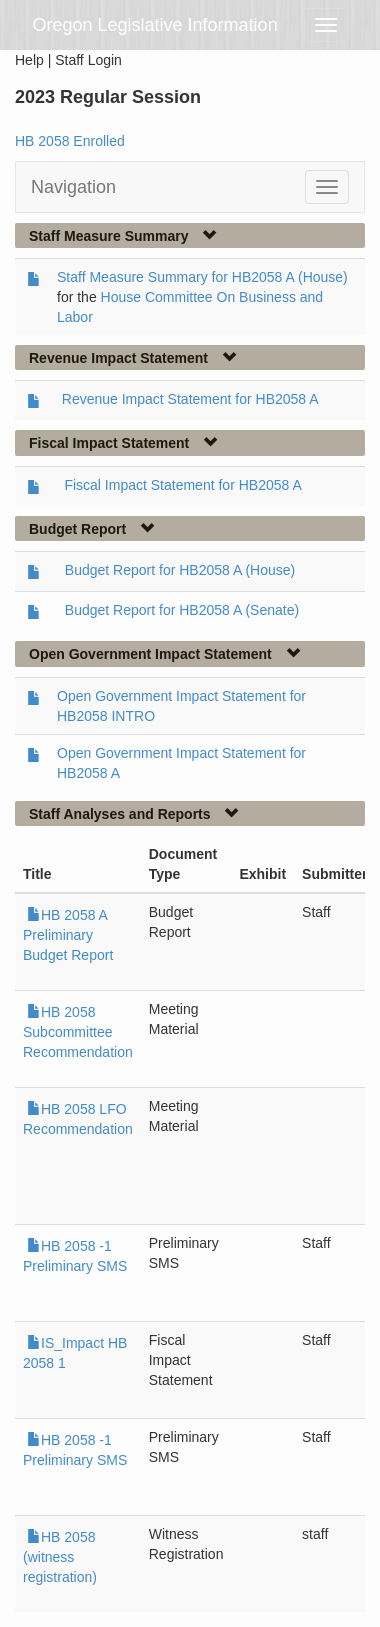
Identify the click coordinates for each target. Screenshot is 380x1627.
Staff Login (88, 60)
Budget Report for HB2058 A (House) (180, 570)
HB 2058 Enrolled (70, 141)
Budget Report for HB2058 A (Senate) (182, 610)
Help (29, 60)
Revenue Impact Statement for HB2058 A (190, 399)
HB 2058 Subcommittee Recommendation (78, 1032)
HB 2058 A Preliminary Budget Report (68, 935)
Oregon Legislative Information (155, 25)
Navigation (73, 187)
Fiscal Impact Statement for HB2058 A (182, 485)
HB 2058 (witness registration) (60, 1557)
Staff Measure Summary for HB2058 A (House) (202, 277)
